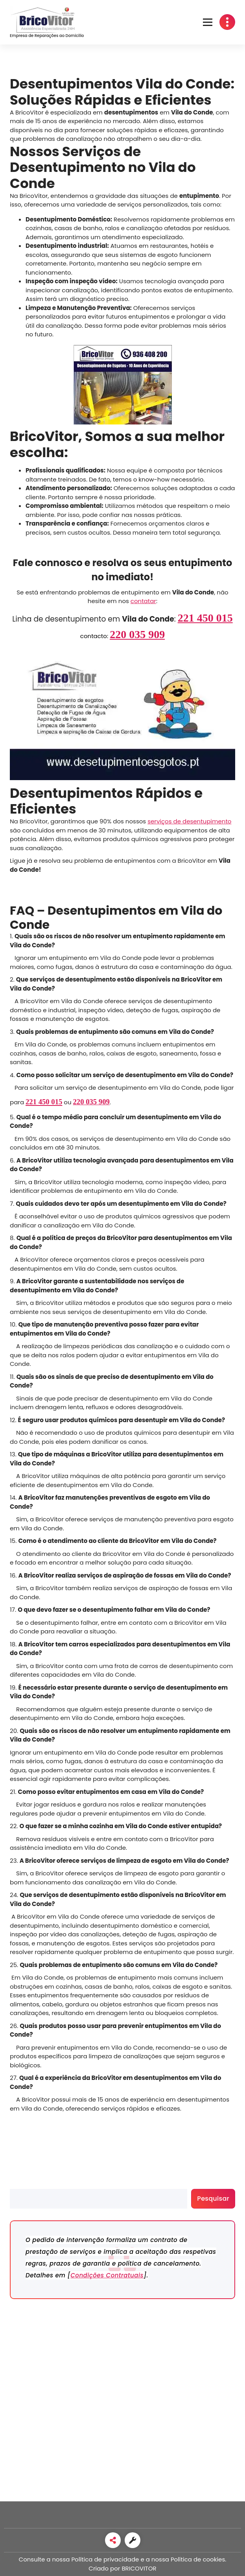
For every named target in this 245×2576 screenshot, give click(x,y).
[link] (113, 2540)
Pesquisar (24, 2184)
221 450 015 (205, 618)
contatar (143, 601)
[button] (208, 22)
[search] (98, 2199)
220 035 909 (137, 634)
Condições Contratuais (107, 2275)
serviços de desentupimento (189, 821)
